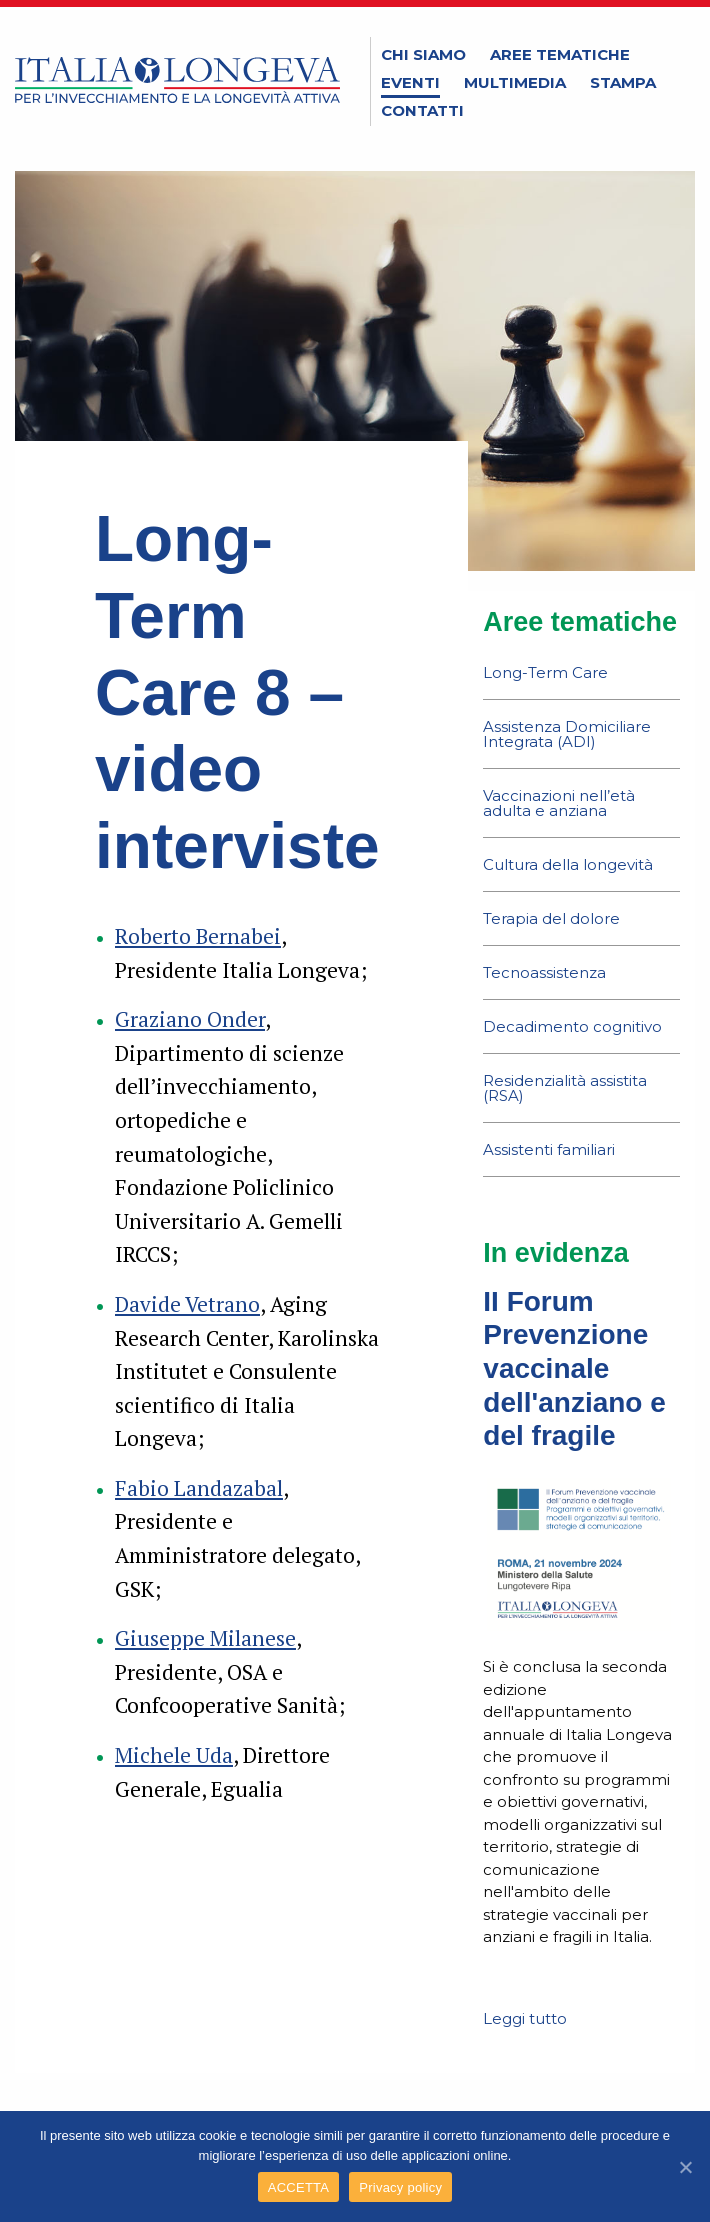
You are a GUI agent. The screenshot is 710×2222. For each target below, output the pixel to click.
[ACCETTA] (685, 2167)
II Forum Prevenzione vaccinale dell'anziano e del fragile (574, 1368)
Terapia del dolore (551, 918)
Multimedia (515, 82)
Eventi (410, 82)
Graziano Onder (190, 1019)
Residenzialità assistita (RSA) (565, 1088)
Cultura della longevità (568, 864)
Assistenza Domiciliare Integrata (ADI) (567, 734)
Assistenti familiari (549, 1149)
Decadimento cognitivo (572, 1026)
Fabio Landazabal (199, 1488)
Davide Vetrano (187, 1304)
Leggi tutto (525, 2018)
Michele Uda (174, 1755)
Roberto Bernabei (198, 936)
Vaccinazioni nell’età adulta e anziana (559, 803)
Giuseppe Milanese (205, 1638)
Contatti (422, 110)
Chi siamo (423, 54)
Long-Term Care (545, 672)
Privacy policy (400, 2187)
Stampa (623, 82)
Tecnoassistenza (544, 972)
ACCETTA (298, 2187)
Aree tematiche (560, 54)
